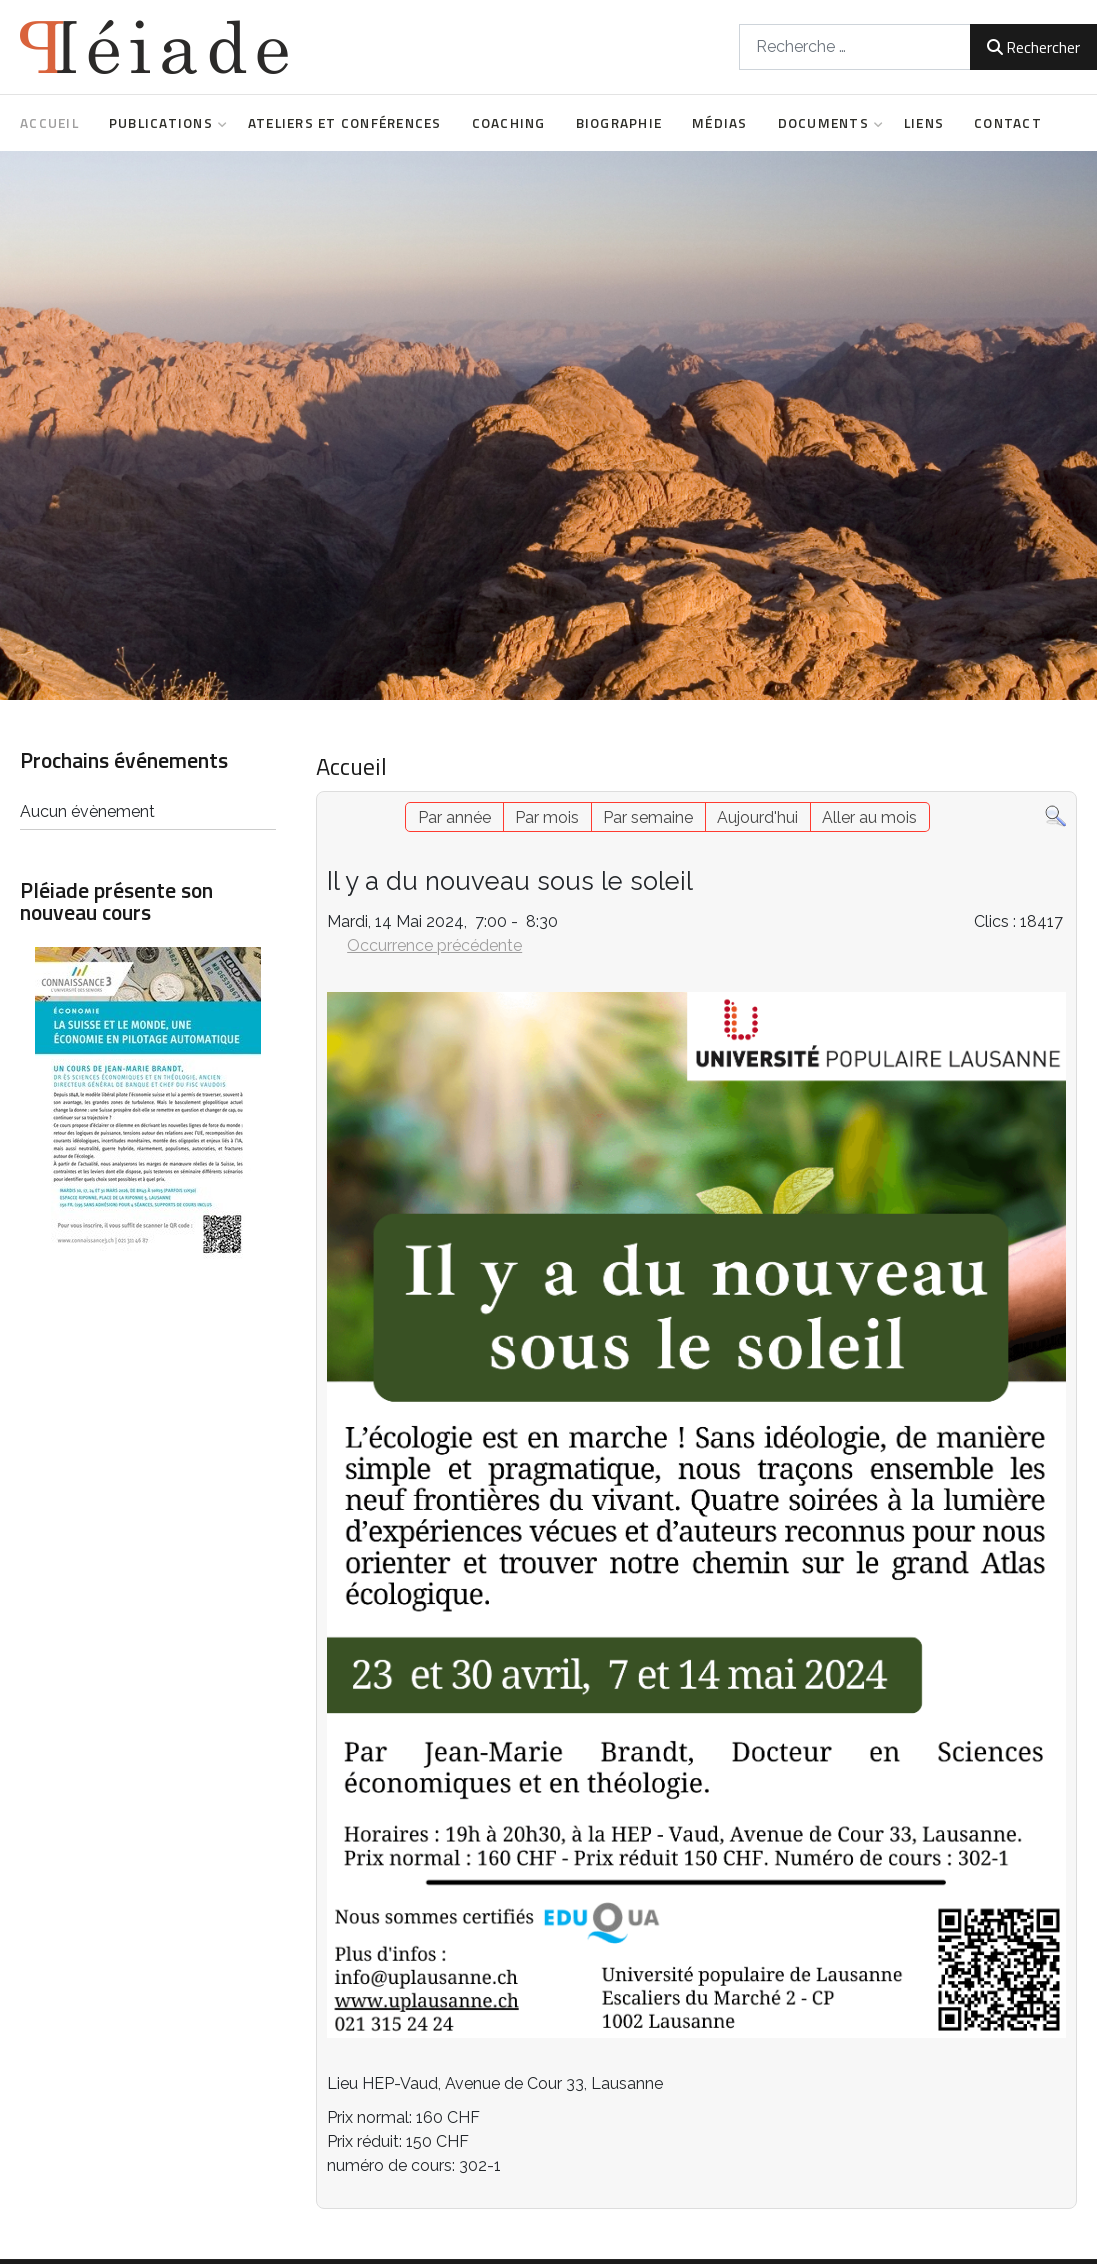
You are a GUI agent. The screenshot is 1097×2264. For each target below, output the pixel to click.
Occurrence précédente (434, 945)
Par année (454, 817)
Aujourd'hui (757, 817)
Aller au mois (869, 817)
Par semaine (648, 817)
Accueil (49, 123)
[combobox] (855, 46)
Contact (1008, 123)
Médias (720, 123)
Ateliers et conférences (345, 123)
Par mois (547, 817)
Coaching (509, 123)
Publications (163, 123)
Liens (924, 123)
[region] (548, 425)
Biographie (619, 123)
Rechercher (1033, 47)
